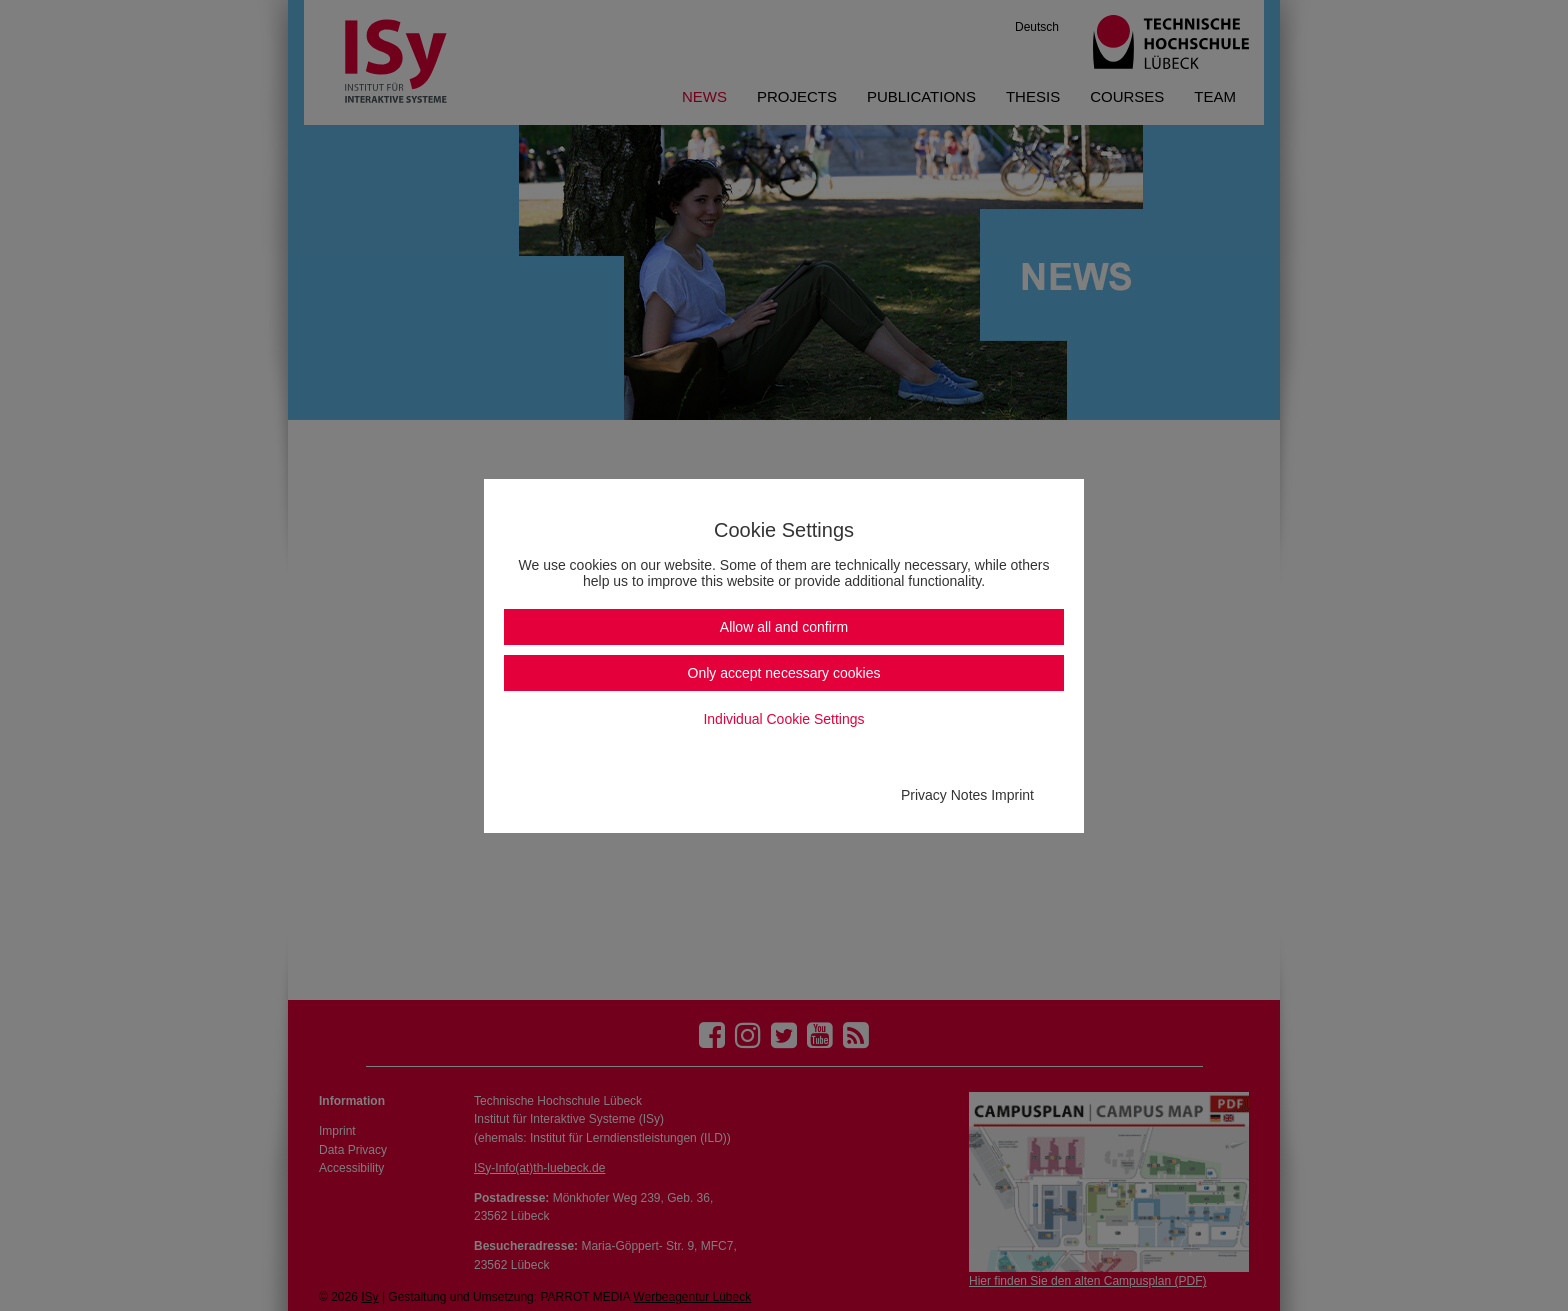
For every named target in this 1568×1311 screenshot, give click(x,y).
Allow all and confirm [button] (784, 627)
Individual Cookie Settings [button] (783, 719)
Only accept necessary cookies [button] (784, 673)
